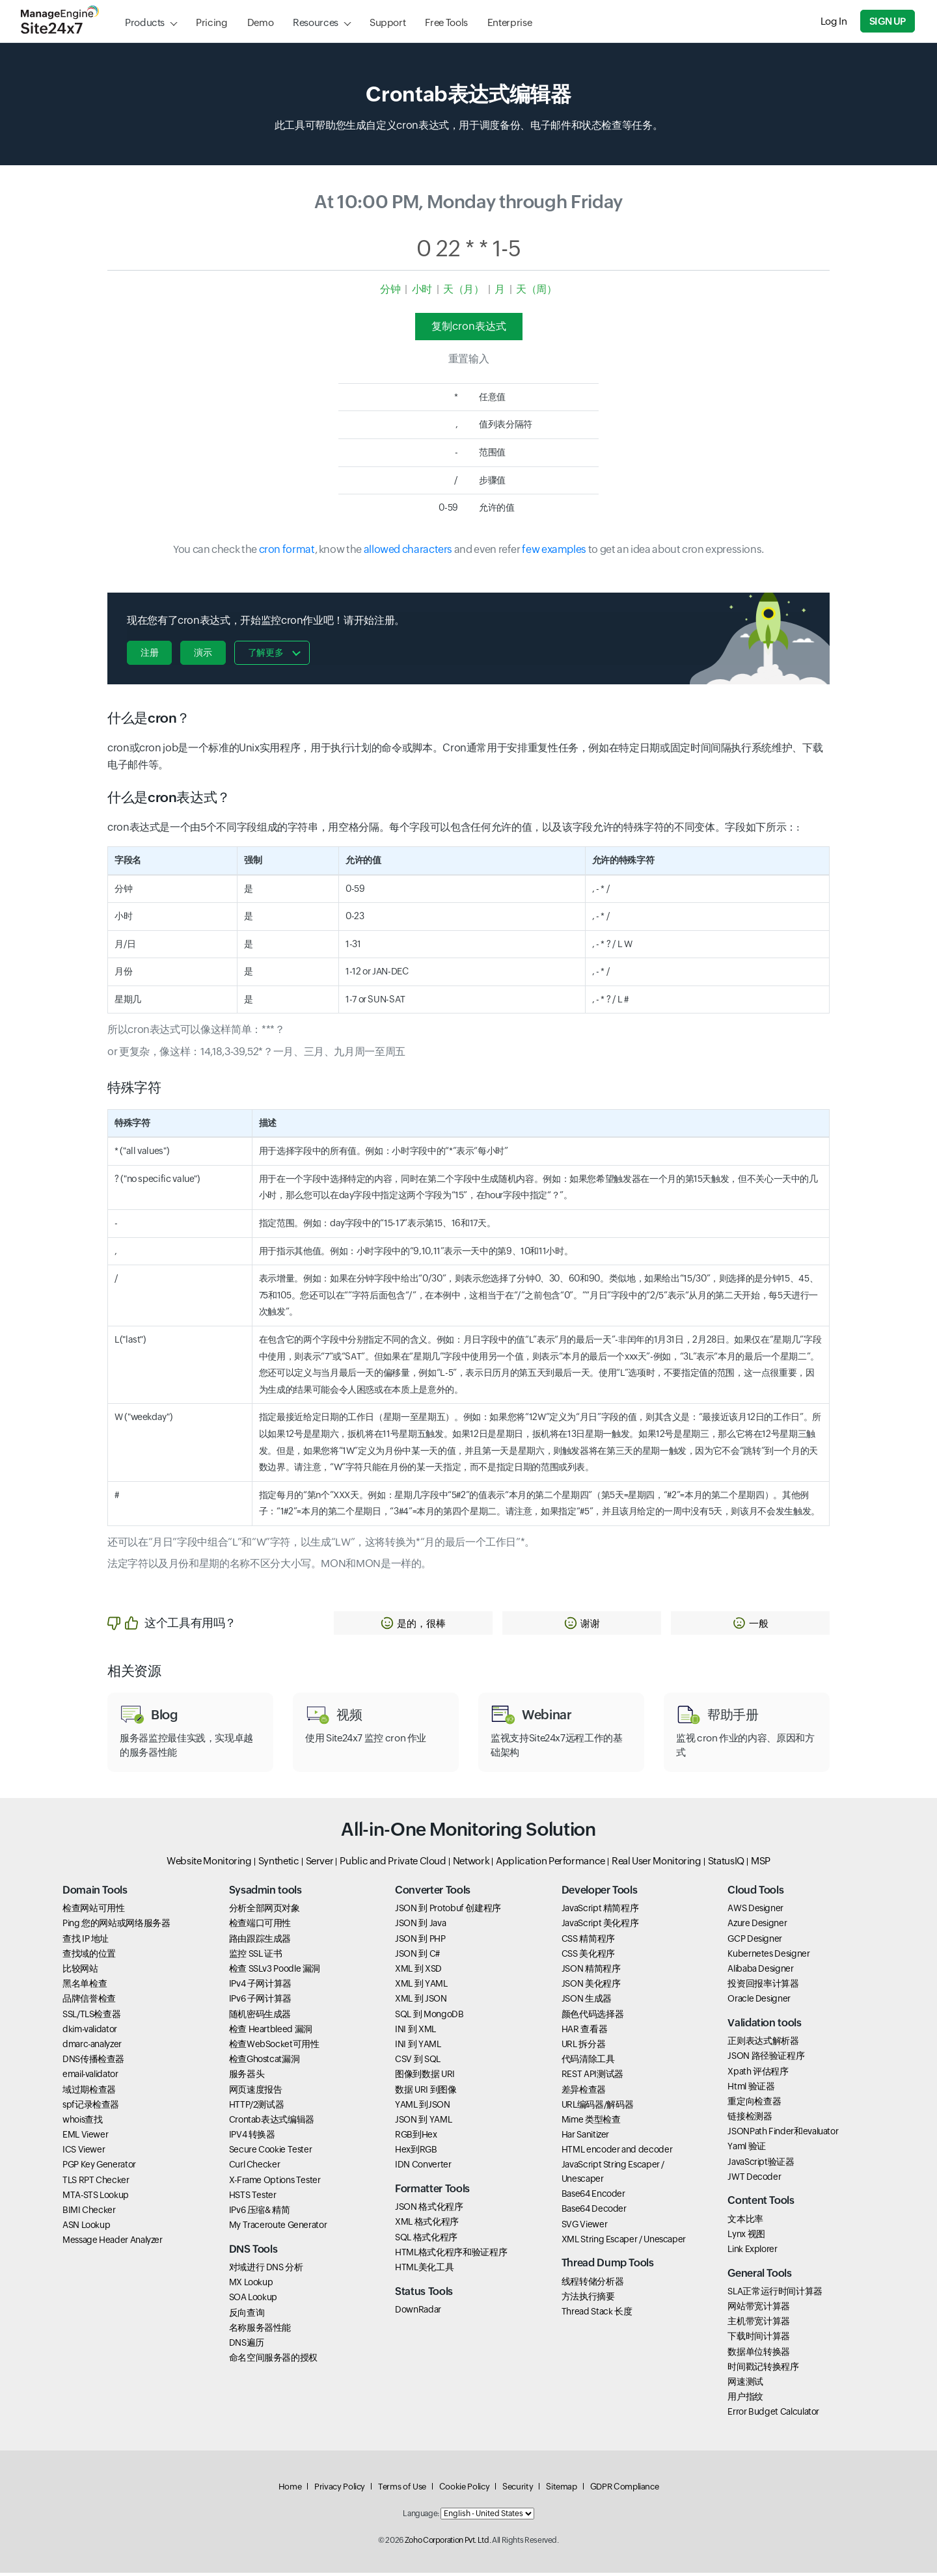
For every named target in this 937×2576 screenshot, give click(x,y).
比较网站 (80, 1971)
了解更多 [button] (268, 652)
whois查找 (82, 2122)
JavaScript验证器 (760, 2165)
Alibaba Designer (760, 1971)
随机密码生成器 (260, 2017)
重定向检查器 (754, 2104)
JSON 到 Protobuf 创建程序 (448, 1911)
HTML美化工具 (424, 2270)
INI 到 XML (415, 2032)
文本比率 (745, 2222)
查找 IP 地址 (85, 1942)
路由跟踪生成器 (260, 1942)
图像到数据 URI (425, 2077)
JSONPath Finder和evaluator (782, 2134)
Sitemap (561, 2490)
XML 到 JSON (420, 2001)
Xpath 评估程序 (757, 2074)
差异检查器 (584, 2092)
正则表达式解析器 (762, 2044)
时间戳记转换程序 (762, 2370)
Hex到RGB (416, 2152)
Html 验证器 (750, 2089)
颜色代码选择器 (592, 2017)
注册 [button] (149, 652)
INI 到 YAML (418, 2047)
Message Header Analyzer (112, 2243)
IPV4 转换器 (252, 2137)
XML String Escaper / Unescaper (624, 2242)
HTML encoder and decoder (617, 2152)
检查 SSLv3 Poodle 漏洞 (275, 1971)
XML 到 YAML (421, 1986)
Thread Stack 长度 (597, 2314)
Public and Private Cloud (393, 1864)
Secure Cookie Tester (270, 2152)
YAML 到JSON (422, 2107)
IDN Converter (423, 2167)
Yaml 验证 (746, 2149)
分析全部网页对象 (264, 1911)
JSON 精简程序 (591, 1971)
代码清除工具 (588, 2062)
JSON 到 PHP (420, 1942)
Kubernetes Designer (768, 1957)
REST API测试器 (592, 2077)
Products (145, 22)
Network (471, 1864)
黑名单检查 (84, 1986)
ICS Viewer (83, 2152)
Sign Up (889, 21)
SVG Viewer (584, 2227)
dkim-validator (89, 2032)
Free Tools (446, 22)
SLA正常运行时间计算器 (774, 2294)
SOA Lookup (253, 2300)
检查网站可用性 (93, 1911)
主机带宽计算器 (758, 2324)
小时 (422, 289)
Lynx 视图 (746, 2237)
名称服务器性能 (260, 2331)
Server (320, 1864)
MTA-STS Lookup (95, 2198)
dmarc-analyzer (92, 2047)
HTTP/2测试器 (256, 2107)
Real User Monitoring (656, 1864)
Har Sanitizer (585, 2137)
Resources (315, 22)
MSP (760, 1864)
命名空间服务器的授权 (273, 2360)
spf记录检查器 (90, 2107)
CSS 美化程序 (588, 1957)
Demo (260, 22)
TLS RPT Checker (95, 2183)
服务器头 (247, 2077)
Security (517, 2490)
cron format (287, 549)
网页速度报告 (255, 2092)
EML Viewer (85, 2137)
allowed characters (408, 549)
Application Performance (550, 1864)
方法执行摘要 (588, 2299)
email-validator (90, 2077)
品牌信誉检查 (89, 2001)
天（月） (463, 289)
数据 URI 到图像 (425, 2092)
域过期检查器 (89, 2092)
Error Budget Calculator (773, 2414)
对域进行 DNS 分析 (266, 2270)
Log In (835, 21)
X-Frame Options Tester (275, 2183)
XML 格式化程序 (427, 2225)
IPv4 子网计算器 (260, 1986)
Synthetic (278, 1864)
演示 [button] (204, 652)
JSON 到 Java (420, 1926)
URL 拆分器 (583, 2047)
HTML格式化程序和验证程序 (451, 2255)
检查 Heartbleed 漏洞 (270, 2032)
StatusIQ (726, 1864)
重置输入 (468, 359)
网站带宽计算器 (758, 2309)
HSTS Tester (253, 2198)
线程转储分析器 (592, 2284)
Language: (421, 2516)
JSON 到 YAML (423, 2122)
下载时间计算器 (758, 2339)
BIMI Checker (89, 2213)
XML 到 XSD (418, 1971)
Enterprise (509, 22)
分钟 (390, 289)
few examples (554, 549)
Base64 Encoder (593, 2197)
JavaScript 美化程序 (600, 1926)
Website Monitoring (209, 1864)
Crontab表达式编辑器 (271, 2122)
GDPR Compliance (624, 2490)
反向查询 (247, 2315)
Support (387, 22)
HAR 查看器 (584, 2032)
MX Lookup (251, 2285)
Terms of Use (402, 2490)
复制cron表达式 (468, 326)
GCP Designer (754, 1942)
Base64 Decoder (594, 2212)
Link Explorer (752, 2252)
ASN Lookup (86, 2228)
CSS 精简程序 (588, 1942)
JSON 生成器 (587, 2001)
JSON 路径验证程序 (765, 2059)
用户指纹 (745, 2400)
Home (290, 2490)
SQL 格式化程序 (426, 2240)
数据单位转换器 (758, 2354)
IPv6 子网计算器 (260, 2001)
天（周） (536, 289)
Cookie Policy (464, 2490)
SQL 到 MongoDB (429, 2017)
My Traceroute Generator (278, 2228)
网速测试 (745, 2385)
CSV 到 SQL (418, 2062)
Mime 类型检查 (591, 2122)
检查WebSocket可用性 (274, 2047)
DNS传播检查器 (93, 2062)
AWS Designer (755, 1911)
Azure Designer (757, 1926)
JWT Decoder (754, 2180)
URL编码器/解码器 (597, 2107)
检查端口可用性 (260, 1926)
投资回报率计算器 (762, 1986)
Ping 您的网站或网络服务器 (116, 1926)
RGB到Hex (416, 2137)
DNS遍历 (246, 2346)
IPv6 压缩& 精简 (259, 2213)
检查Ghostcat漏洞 (264, 2062)
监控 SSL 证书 (255, 1957)
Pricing (211, 22)
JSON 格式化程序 (429, 2210)
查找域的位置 (89, 1957)
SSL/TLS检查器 (91, 2017)
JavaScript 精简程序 (600, 1911)
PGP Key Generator (99, 2167)
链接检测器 (749, 2119)
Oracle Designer (759, 2001)
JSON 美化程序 (591, 1986)
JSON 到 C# (417, 1957)
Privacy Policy (339, 2490)
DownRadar (418, 2312)
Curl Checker (254, 2167)
